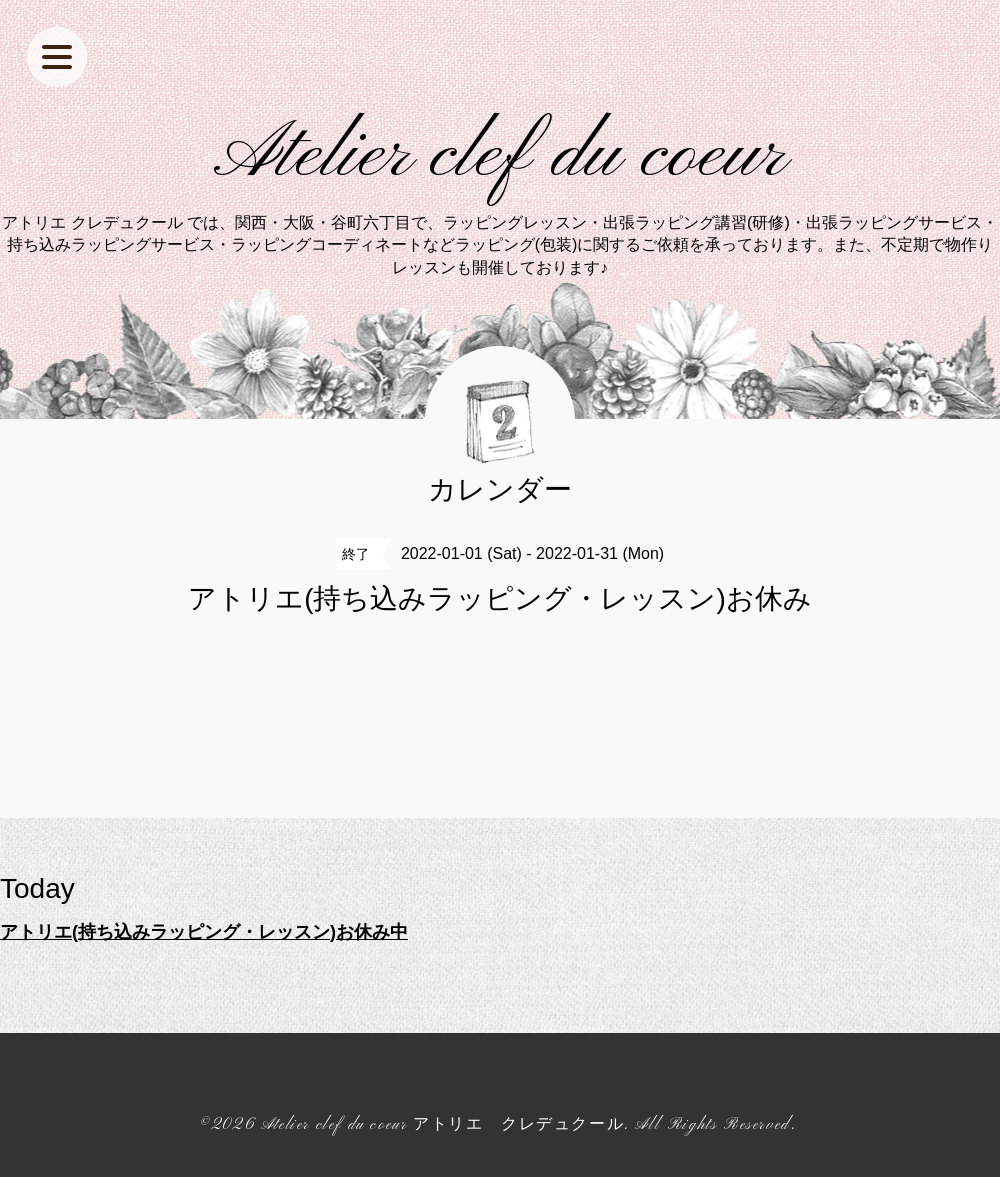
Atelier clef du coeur (500, 156)
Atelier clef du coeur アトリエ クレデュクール (442, 1125)
